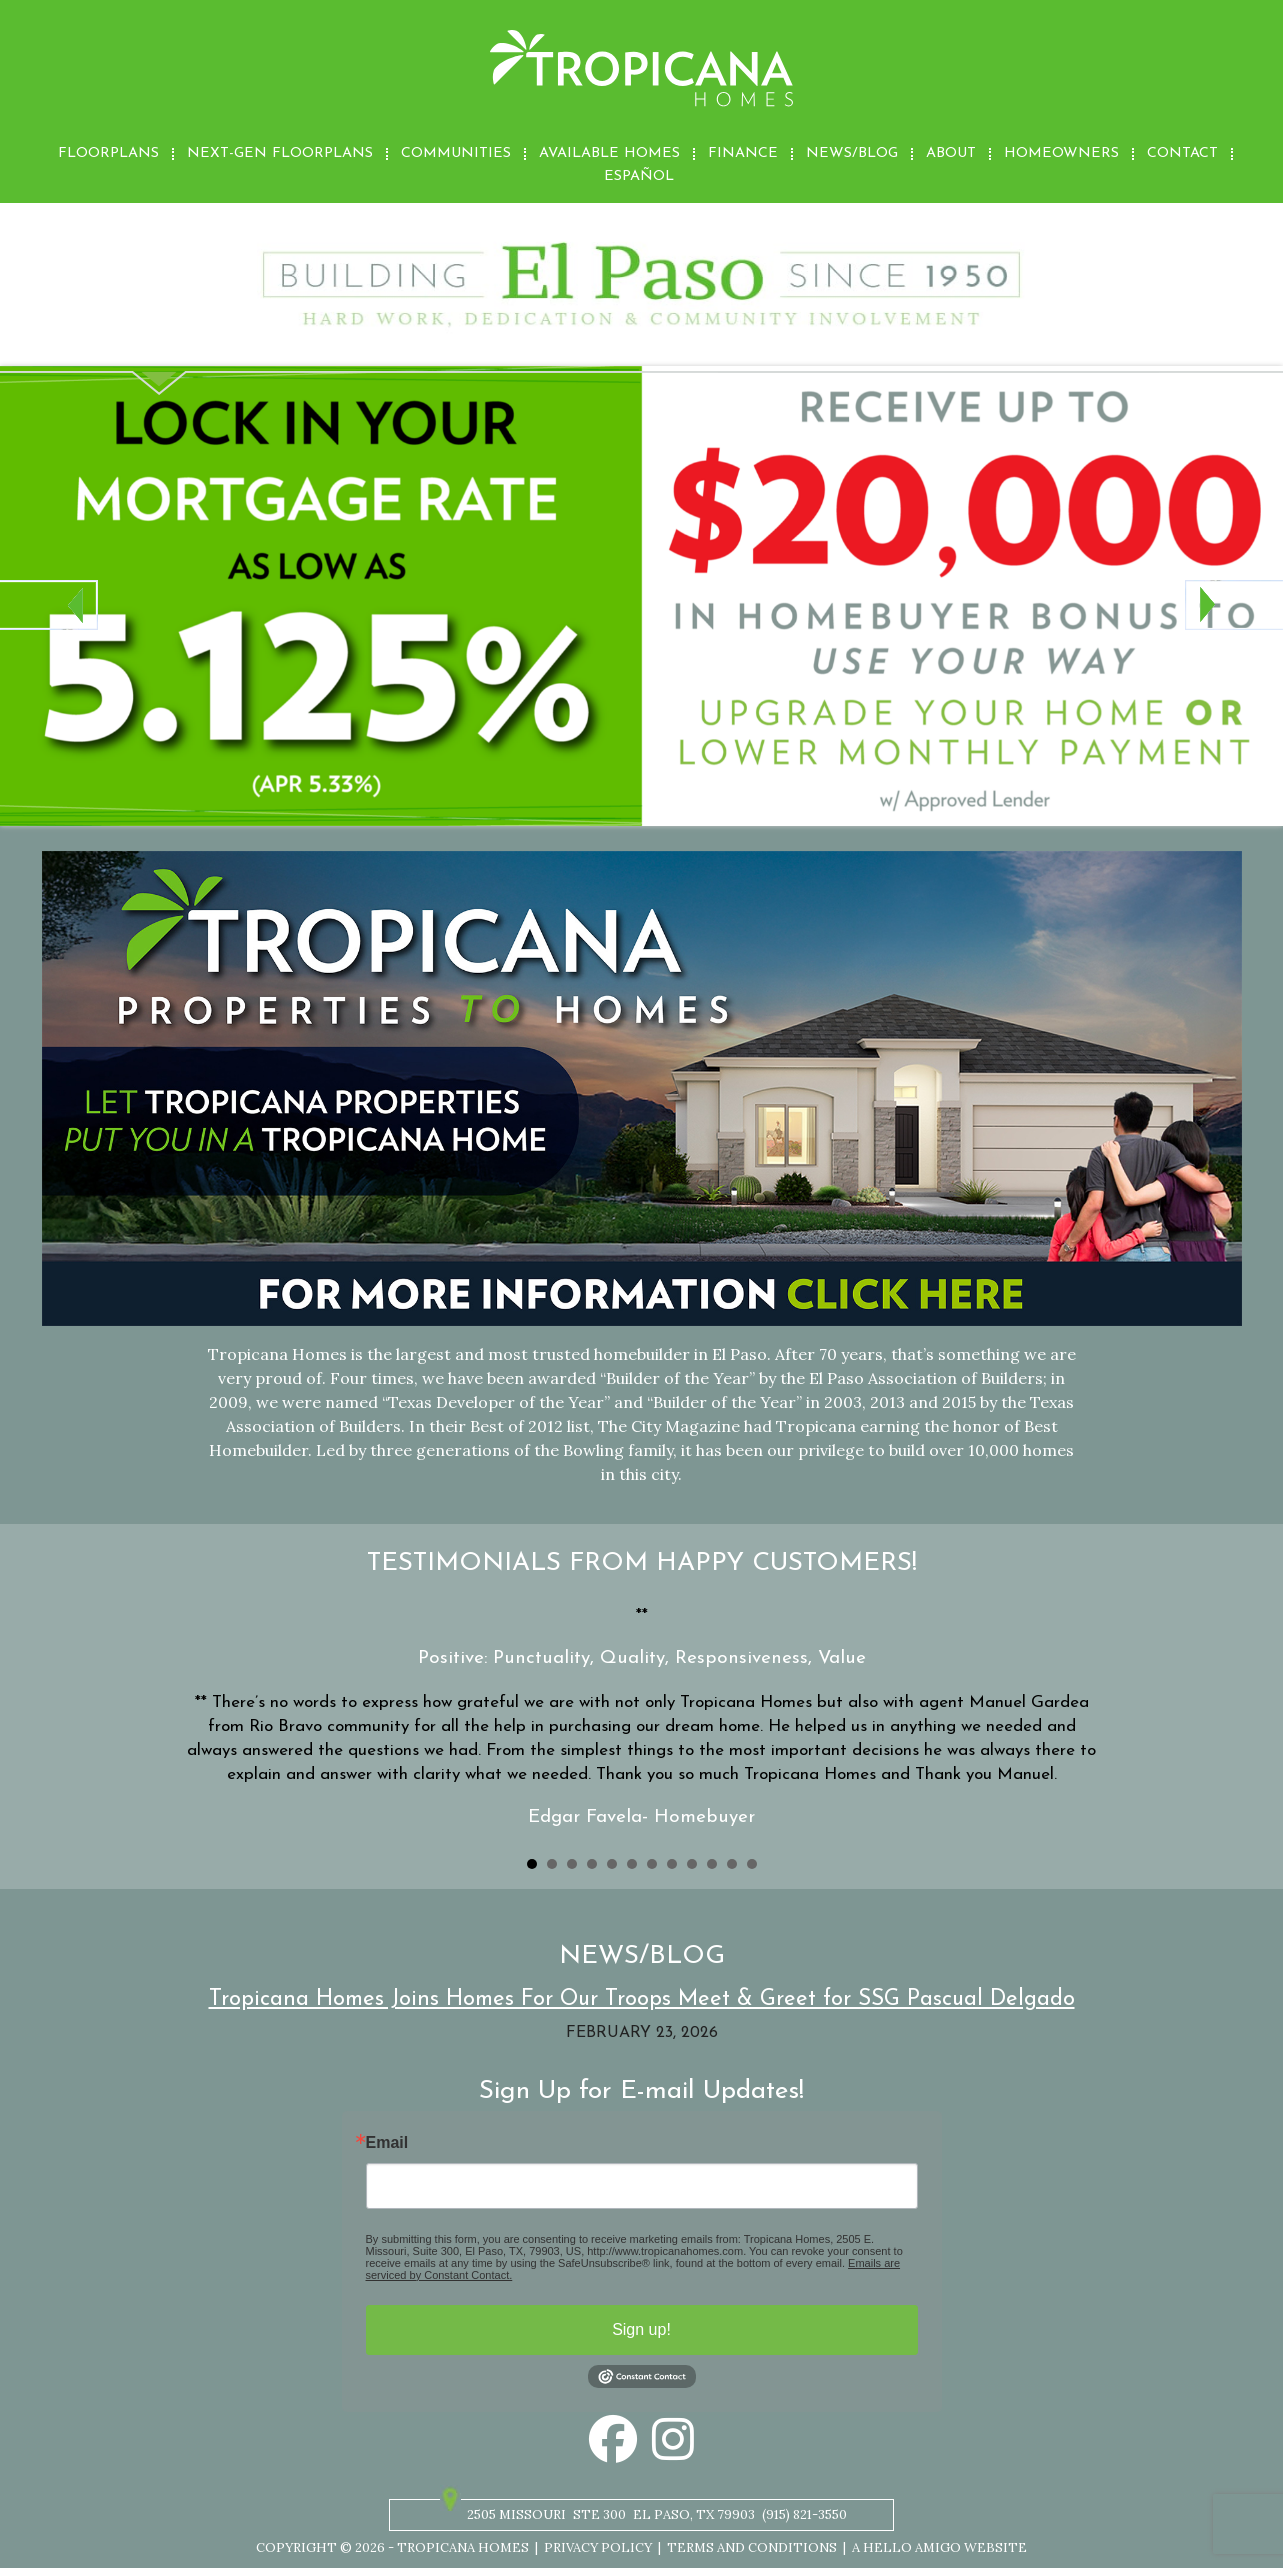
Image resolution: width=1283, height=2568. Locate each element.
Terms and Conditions (752, 2547)
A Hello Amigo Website (939, 2547)
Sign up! (641, 2329)
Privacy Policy (598, 2547)
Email (387, 2143)
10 (712, 1864)
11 (732, 1864)
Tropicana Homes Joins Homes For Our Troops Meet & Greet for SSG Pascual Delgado (642, 1999)
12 (752, 1864)
